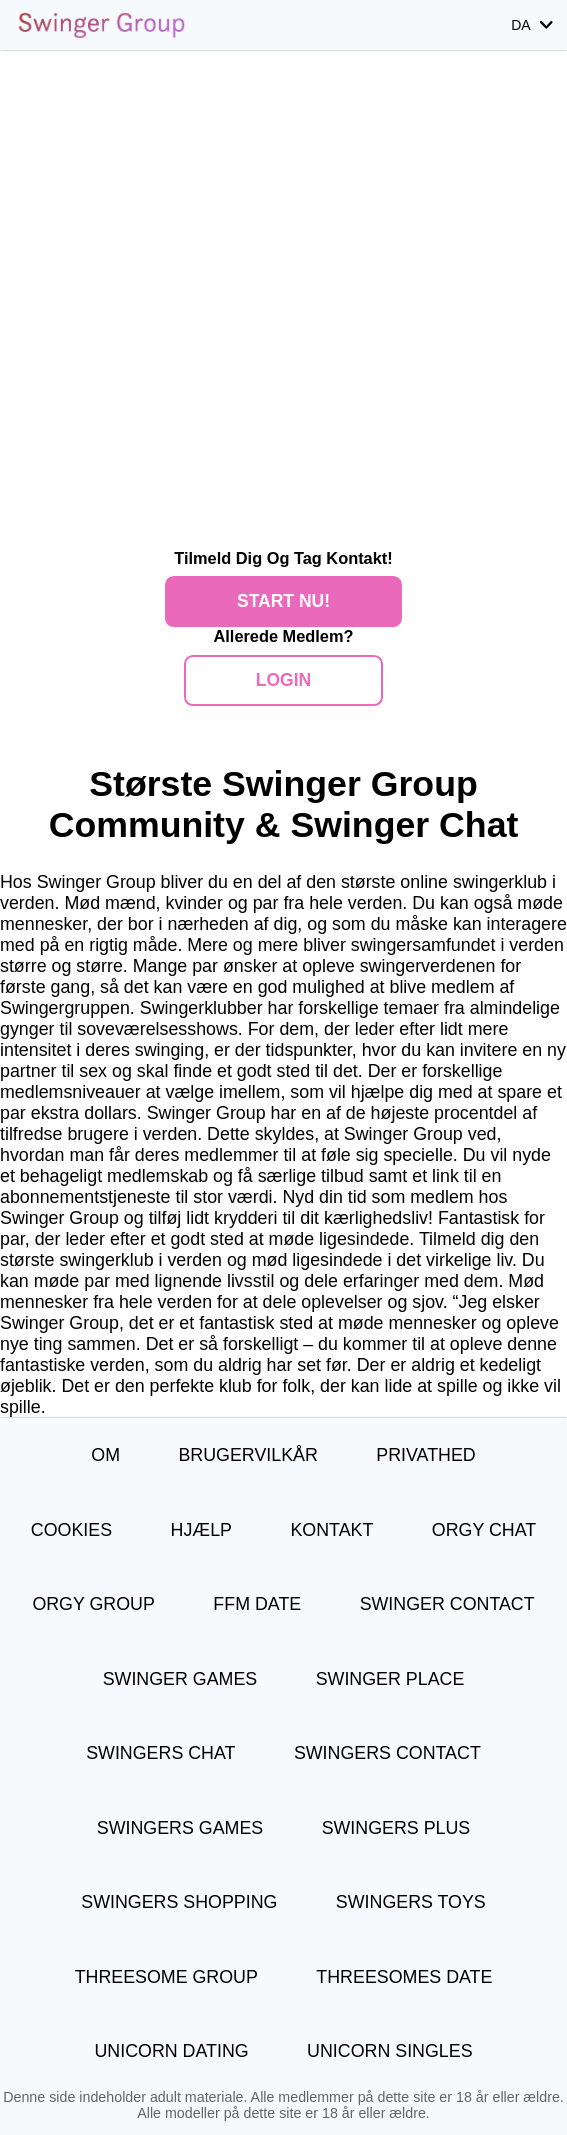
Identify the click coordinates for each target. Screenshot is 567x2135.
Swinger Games (180, 1679)
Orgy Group (93, 1604)
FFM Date (257, 1604)
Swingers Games (180, 1828)
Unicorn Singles (389, 2051)
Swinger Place (390, 1679)
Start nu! (283, 601)
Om (105, 1455)
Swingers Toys (411, 1902)
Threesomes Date (404, 1977)
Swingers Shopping (179, 1902)
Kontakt (331, 1530)
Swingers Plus (396, 1828)
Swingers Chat (160, 1753)
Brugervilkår (247, 1455)
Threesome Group (166, 1977)
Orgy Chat (484, 1530)
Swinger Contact (447, 1604)
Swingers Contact (387, 1753)
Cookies (71, 1530)
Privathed (425, 1455)
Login (283, 680)
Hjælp (201, 1530)
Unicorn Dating (171, 2051)
